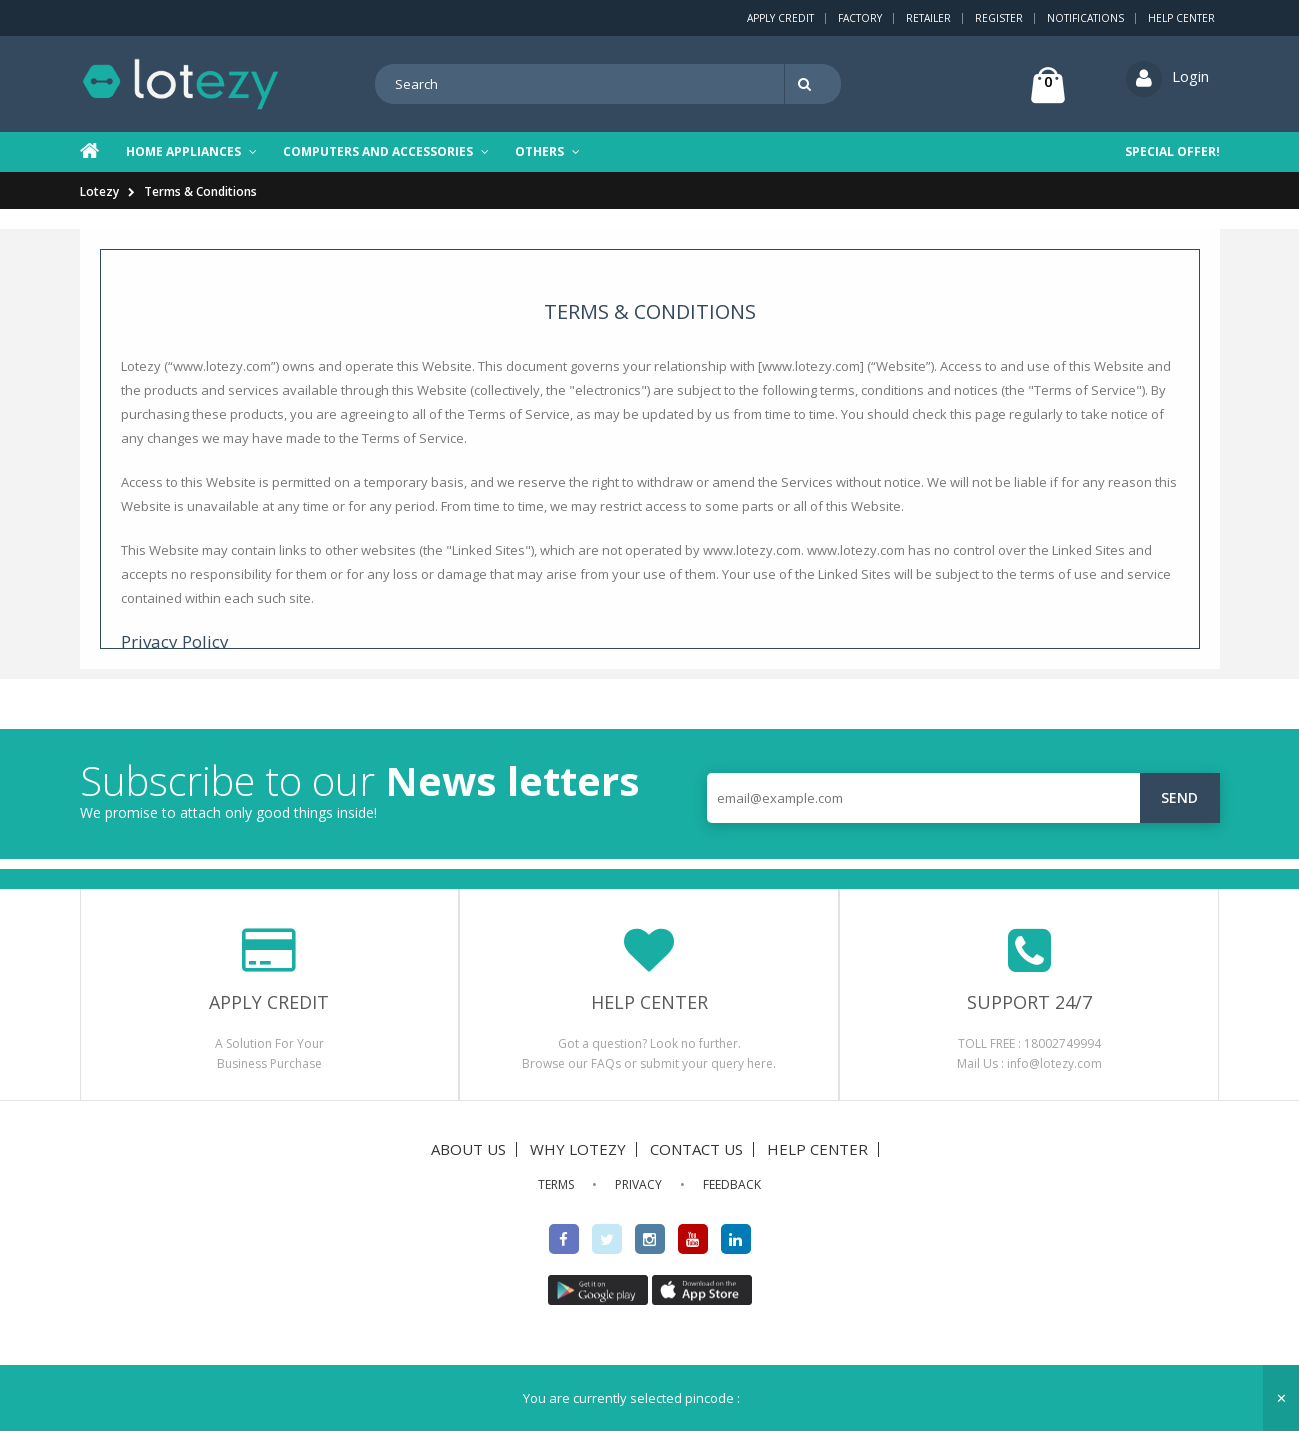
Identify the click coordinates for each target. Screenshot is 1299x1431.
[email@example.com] (963, 798)
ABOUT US (468, 1149)
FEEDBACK (732, 1184)
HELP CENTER (817, 1149)
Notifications (1085, 18)
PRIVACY (638, 1184)
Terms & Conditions (200, 191)
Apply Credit (780, 18)
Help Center (1181, 18)
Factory (860, 18)
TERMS (556, 1184)
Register (999, 18)
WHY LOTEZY (578, 1149)
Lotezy (99, 191)
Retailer (928, 18)
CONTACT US (696, 1149)
